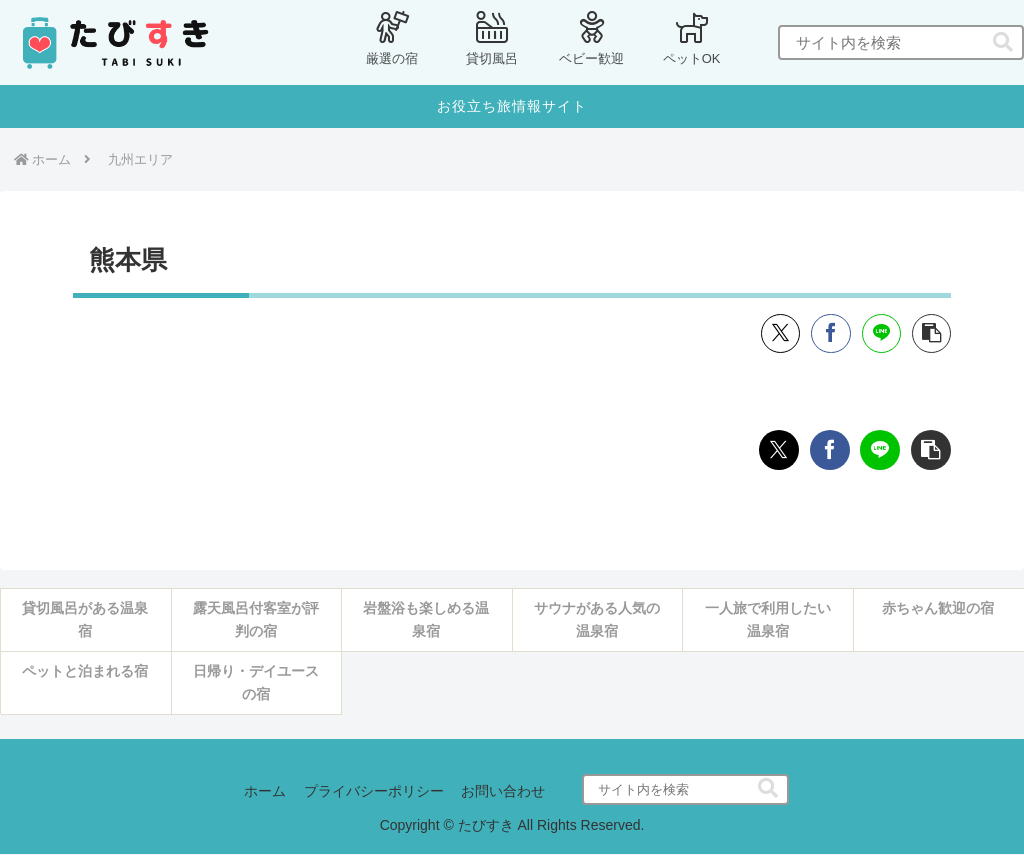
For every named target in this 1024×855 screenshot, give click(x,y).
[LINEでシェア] (880, 334)
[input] (901, 43)
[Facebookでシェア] (829, 334)
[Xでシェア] (778, 334)
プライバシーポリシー (374, 792)
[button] (1003, 42)
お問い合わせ (506, 792)
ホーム (263, 792)
